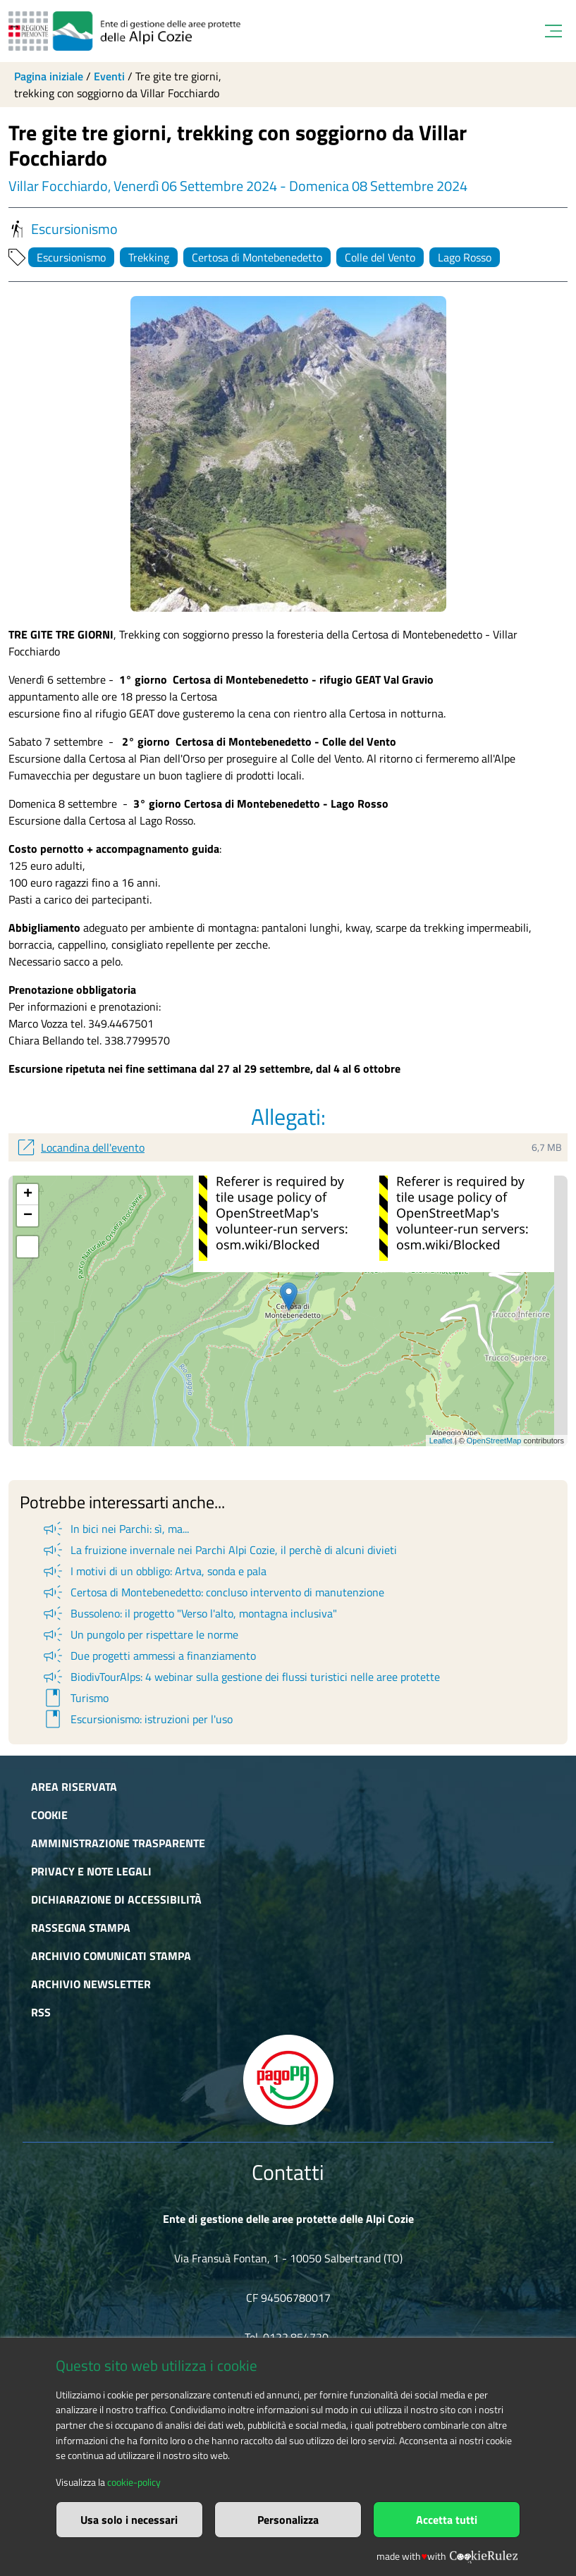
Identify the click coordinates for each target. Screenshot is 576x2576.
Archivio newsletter (91, 1984)
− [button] (27, 1215)
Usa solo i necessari (129, 2519)
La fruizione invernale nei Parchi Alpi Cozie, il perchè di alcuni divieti (219, 1549)
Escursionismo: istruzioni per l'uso (137, 1719)
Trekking (148, 257)
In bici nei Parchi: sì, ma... (115, 1528)
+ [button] (27, 1194)
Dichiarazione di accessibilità (116, 1899)
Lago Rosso (464, 257)
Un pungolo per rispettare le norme (139, 1634)
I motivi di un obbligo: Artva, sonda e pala (153, 1571)
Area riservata (74, 1786)
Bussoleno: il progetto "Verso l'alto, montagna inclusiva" (189, 1613)
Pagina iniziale (48, 76)
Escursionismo (63, 229)
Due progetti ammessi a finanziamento (148, 1655)
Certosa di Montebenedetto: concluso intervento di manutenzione (212, 1592)
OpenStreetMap (494, 1440)
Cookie (49, 1814)
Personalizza (288, 2519)
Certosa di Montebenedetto (257, 257)
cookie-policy (134, 2482)
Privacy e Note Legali (91, 1871)
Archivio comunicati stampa (111, 1955)
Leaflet (441, 1440)
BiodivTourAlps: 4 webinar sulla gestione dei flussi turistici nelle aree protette (240, 1676)
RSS (41, 2012)
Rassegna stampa (80, 1927)
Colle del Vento (380, 257)
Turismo (75, 1697)
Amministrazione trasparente (118, 1843)
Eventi (109, 76)
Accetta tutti (446, 2519)
